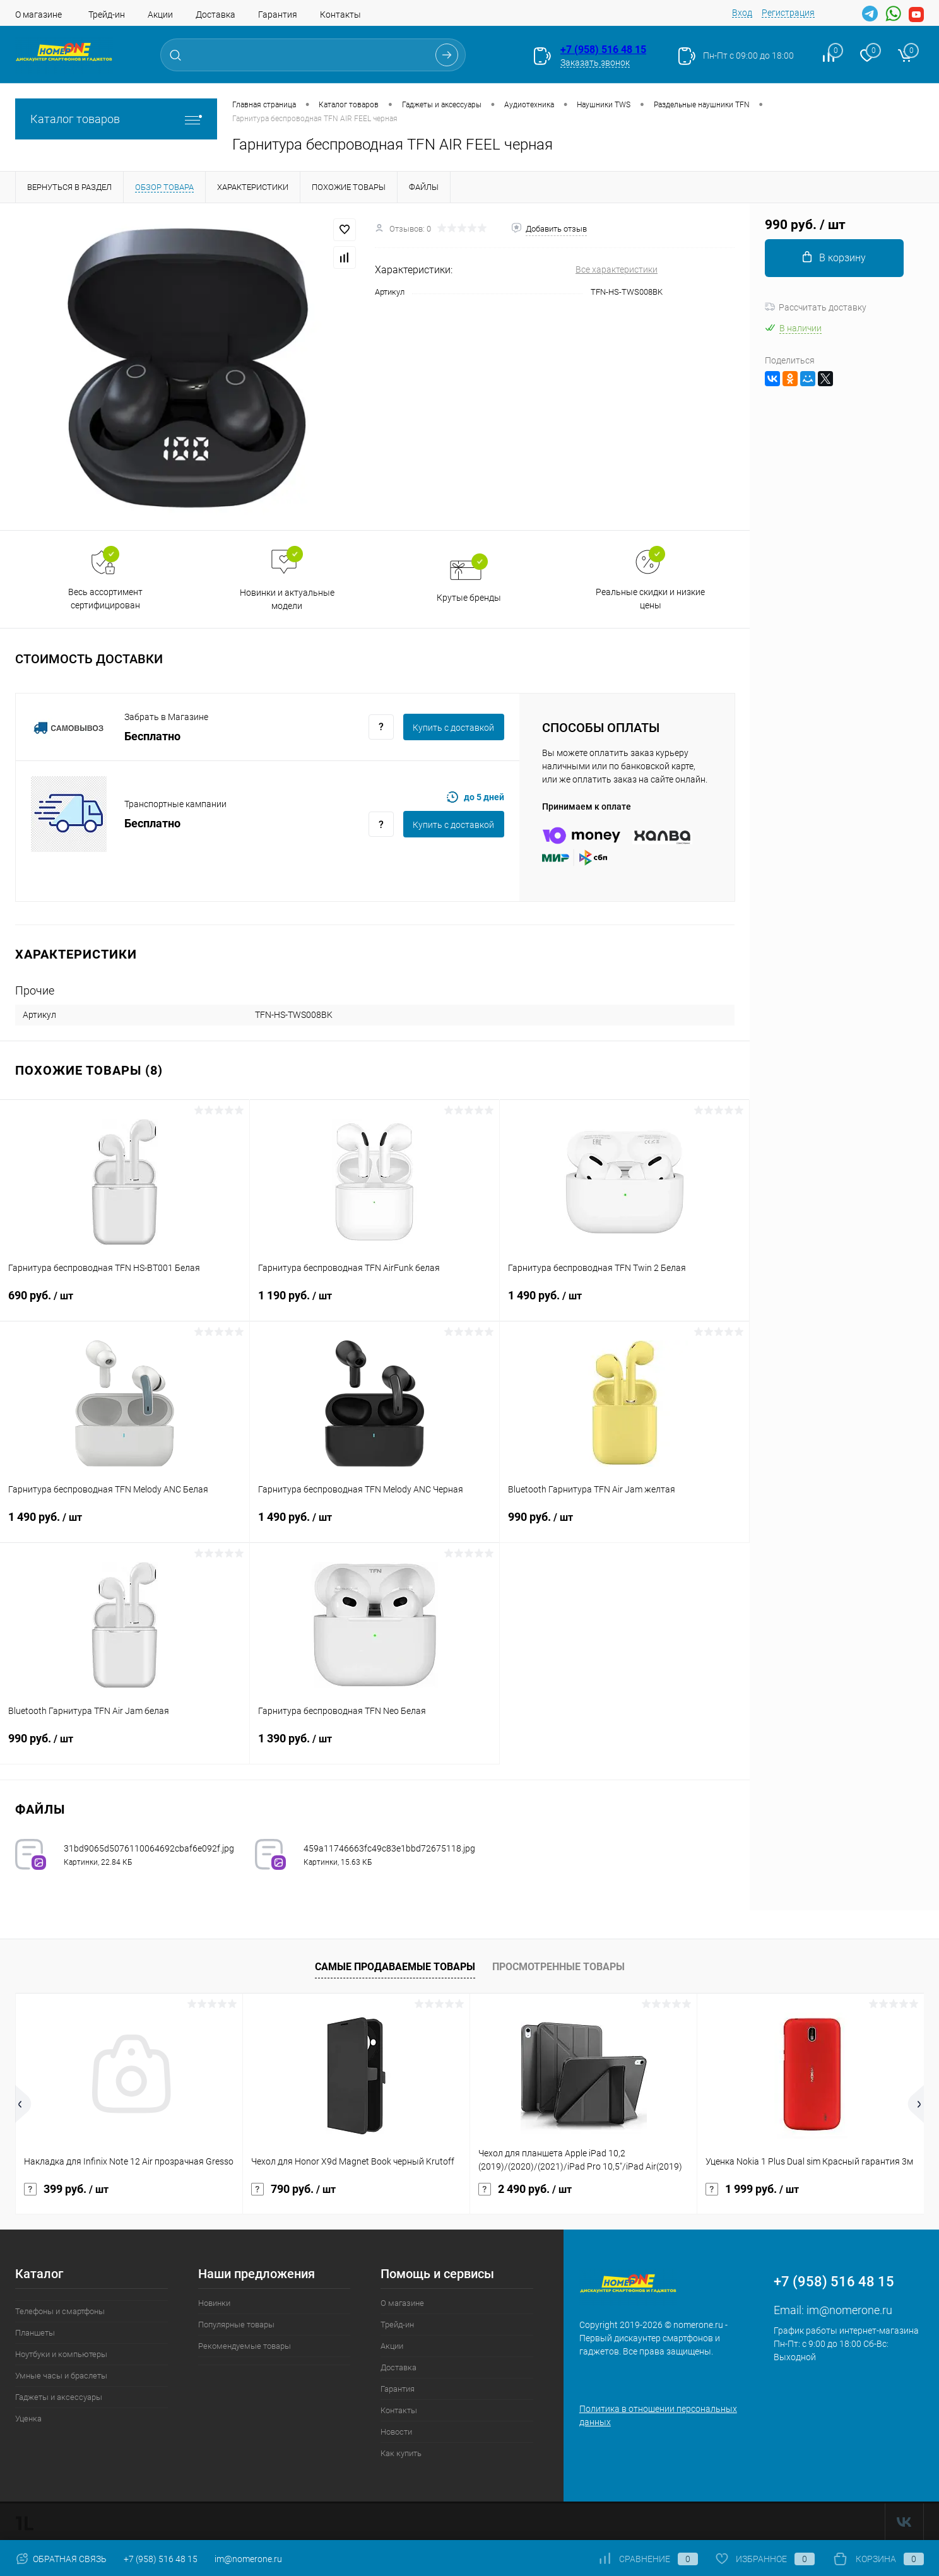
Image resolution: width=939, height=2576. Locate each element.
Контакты (340, 14)
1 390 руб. (374, 1746)
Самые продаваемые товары (395, 1967)
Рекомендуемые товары (244, 2346)
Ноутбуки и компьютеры (61, 2354)
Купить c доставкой (453, 728)
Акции (160, 14)
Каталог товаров (116, 118)
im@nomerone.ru (849, 2310)
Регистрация (788, 13)
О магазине (38, 14)
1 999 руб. (752, 2189)
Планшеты (35, 2332)
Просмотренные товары (558, 1967)
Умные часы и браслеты (61, 2375)
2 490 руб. (525, 2189)
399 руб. (66, 2189)
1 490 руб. (624, 1303)
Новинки (214, 2303)
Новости (396, 2432)
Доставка (215, 14)
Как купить (401, 2453)
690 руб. (124, 1303)
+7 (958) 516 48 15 (603, 50)
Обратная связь (61, 2559)
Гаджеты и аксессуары (58, 2397)
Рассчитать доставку (815, 307)
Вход (742, 13)
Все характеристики (617, 269)
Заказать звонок (595, 62)
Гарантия (277, 14)
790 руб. (293, 2189)
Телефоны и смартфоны (60, 2311)
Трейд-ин (106, 14)
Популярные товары (236, 2324)
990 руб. (624, 1524)
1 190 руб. (374, 1303)
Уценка (28, 2418)
